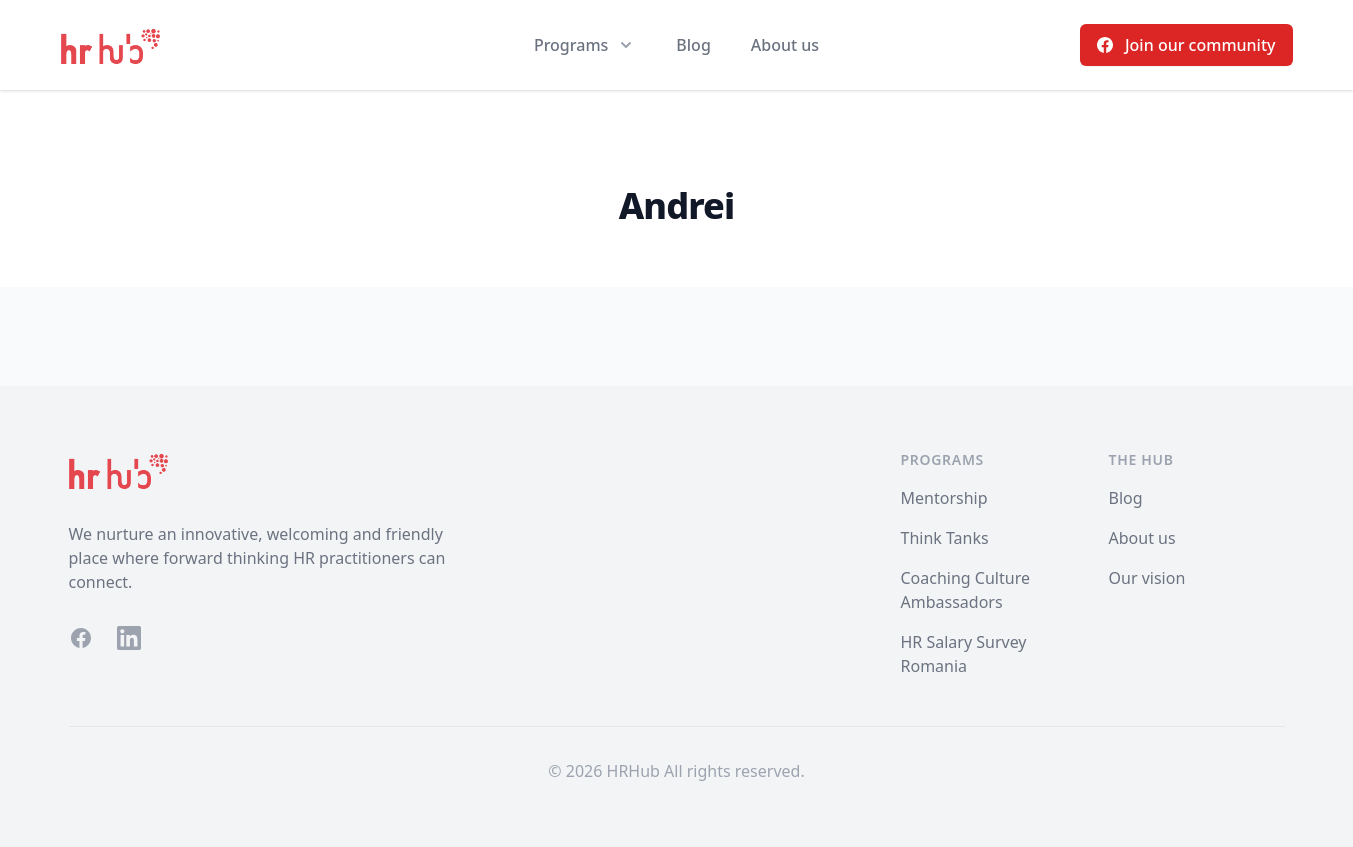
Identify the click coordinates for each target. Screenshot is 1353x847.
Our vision (1147, 578)
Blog (693, 45)
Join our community (1186, 45)
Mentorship (944, 498)
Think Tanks (945, 538)
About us (785, 45)
